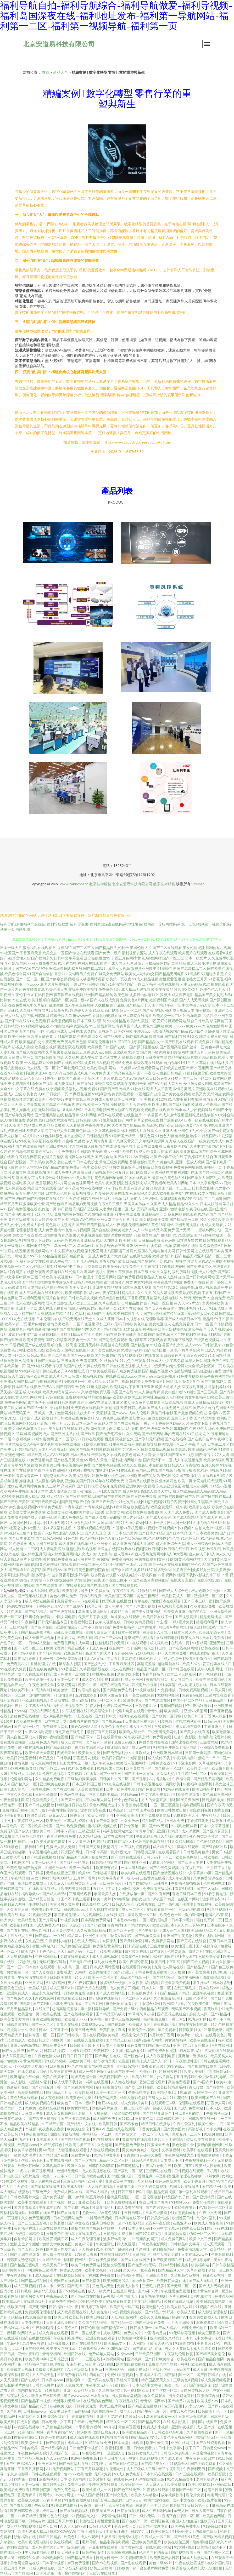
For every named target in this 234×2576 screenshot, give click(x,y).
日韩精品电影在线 (107, 1862)
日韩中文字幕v (170, 2448)
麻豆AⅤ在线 (108, 2103)
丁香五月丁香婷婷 (154, 1423)
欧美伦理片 (55, 1648)
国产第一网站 (159, 2045)
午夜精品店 (211, 1815)
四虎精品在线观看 (154, 2008)
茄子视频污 (204, 1010)
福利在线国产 (163, 1956)
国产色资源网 (149, 1789)
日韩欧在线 (209, 1857)
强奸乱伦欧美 (91, 2301)
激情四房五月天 (106, 2432)
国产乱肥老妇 (123, 1329)
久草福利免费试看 (95, 1392)
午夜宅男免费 (53, 1041)
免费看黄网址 (64, 1643)
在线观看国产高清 (205, 1653)
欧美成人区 (186, 2312)
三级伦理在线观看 (219, 2050)
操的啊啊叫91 (13, 2270)
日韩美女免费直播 (144, 1381)
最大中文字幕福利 (166, 2150)
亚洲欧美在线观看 (210, 1088)
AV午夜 (110, 2427)
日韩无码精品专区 (53, 1622)
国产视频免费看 (148, 1935)
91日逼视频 (14, 1345)
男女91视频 (143, 1282)
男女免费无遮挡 (182, 2395)
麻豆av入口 (58, 1815)
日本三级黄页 (156, 2212)
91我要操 (185, 1235)
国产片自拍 (104, 1156)
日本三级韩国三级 (87, 1784)
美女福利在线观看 (63, 1428)
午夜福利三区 (193, 1867)
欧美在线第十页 (55, 2076)
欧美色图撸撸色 (114, 1726)
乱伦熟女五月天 (195, 979)
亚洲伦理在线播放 (187, 2176)
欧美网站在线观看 (99, 2066)
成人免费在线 (15, 1188)
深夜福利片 (48, 2479)
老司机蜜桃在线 (13, 1068)
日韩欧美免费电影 (79, 1993)
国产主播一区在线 (139, 1773)
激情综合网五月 (56, 2416)
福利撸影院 (193, 1099)
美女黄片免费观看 (146, 1402)
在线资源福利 (34, 2301)
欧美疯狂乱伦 (78, 2129)
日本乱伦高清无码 (53, 1449)
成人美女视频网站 (61, 2113)
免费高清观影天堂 (192, 2249)
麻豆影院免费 (159, 1418)
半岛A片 (13, 2343)
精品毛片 (129, 1292)
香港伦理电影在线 (107, 1015)
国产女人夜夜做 (157, 1308)
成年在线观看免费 (109, 1481)
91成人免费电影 (127, 2474)
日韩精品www (35, 2411)
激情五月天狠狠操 (93, 2113)
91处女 (79, 1141)
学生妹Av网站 (15, 963)
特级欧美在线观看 (148, 1062)
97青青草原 (52, 2500)
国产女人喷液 (13, 2050)
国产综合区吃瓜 (215, 1846)
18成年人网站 (72, 1109)
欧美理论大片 (101, 1711)
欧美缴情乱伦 (153, 2306)
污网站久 (46, 2495)
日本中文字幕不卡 (54, 2029)
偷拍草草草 (138, 1339)
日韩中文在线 (156, 1057)
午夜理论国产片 (20, 2275)
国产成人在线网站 (30, 1052)
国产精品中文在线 (81, 2123)
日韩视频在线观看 (189, 2171)
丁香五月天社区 (122, 1663)
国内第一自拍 (25, 2479)
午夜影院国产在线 (67, 1366)
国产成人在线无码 (161, 1407)
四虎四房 (76, 1402)
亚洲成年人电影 (30, 2066)
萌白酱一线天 (62, 1345)
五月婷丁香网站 (94, 2306)
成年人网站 (112, 2333)
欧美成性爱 (43, 1826)
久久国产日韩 (18, 1909)
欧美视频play (208, 2401)
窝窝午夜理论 (199, 1329)
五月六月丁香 (104, 1888)
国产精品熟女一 (151, 1041)
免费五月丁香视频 (144, 1266)
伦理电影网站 (21, 1778)
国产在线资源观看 (211, 2442)
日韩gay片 (212, 1721)
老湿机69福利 (40, 2082)
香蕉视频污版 (164, 2024)
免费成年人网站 (55, 1726)
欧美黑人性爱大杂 (61, 2249)
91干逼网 (134, 1648)
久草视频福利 (210, 1763)
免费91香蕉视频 (120, 2374)
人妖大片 (83, 1413)
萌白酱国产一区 (56, 1000)
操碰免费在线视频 (61, 2233)
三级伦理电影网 (192, 1909)
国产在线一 (119, 1047)
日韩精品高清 (149, 1240)
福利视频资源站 (134, 953)
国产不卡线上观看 (76, 1899)
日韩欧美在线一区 (203, 2118)
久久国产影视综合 (98, 1031)
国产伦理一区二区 (29, 1648)
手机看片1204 (155, 1099)
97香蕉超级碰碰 (172, 1266)
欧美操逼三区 (103, 2510)
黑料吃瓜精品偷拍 (199, 1115)
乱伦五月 (30, 1360)
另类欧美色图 (199, 2003)
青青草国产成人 (129, 1026)
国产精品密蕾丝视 (36, 1632)
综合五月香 (81, 1052)
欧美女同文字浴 (100, 1815)
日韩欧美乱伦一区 (213, 2411)
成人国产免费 (104, 2118)
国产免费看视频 (130, 1277)
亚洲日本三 (47, 2463)
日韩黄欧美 (28, 2448)
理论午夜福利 (148, 1930)
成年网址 (85, 1643)
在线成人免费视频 (89, 2040)
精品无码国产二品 (22, 1413)
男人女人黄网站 (178, 2348)
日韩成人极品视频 (82, 1376)
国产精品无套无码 (177, 1313)
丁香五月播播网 (31, 2468)
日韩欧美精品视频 (139, 1622)
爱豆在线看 (119, 1193)
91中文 (55, 1251)
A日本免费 (176, 1820)
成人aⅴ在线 (141, 1747)
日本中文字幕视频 (215, 1826)
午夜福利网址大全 (15, 2327)
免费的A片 (133, 2333)
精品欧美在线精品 (24, 2123)
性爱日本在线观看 (167, 1601)
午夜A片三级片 (110, 1203)
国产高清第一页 (104, 1308)
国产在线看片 (68, 2212)
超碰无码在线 (106, 1334)
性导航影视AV (171, 1120)
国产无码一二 (187, 1230)
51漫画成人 (21, 1177)
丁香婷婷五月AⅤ (50, 1606)
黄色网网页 (32, 2061)
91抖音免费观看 (81, 1768)
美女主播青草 (30, 1104)
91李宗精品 (217, 1355)
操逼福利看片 (207, 1622)
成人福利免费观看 (45, 1590)
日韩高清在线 (136, 1946)
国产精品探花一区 (76, 1256)
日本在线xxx (209, 1988)
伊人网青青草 (97, 1141)
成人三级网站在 (156, 1172)
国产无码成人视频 (141, 1606)
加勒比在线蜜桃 (184, 1742)
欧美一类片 (102, 1899)
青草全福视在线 (146, 1120)
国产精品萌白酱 (30, 1381)
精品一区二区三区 (114, 2160)
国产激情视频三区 (162, 1334)
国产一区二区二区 (30, 979)
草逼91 (116, 1679)
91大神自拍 (67, 963)
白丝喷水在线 (136, 1951)
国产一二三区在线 (86, 2359)
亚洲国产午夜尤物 (178, 1935)
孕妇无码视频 (55, 2061)
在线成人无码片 (87, 1941)
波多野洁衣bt (213, 1899)
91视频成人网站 (110, 1768)
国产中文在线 (78, 2223)
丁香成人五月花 (62, 1130)
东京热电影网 (18, 2474)
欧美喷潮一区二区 (172, 1444)
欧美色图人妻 (57, 989)
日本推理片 (84, 1277)
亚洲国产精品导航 (98, 994)
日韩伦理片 (211, 1345)
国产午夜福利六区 (21, 2463)
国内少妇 (7, 2291)
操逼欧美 (84, 2432)
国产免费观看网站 (156, 1815)
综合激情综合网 (68, 1658)
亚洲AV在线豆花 (98, 1402)
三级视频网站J (16, 1423)
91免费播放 (166, 1690)
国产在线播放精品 (87, 2343)
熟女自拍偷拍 (46, 1235)
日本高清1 (117, 1810)
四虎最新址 (66, 1752)
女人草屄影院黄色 (17, 2056)
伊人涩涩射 (84, 1177)
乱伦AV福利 (207, 2218)
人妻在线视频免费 (105, 2150)
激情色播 (21, 1763)
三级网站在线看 (159, 2171)
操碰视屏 (156, 1036)
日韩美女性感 (158, 2218)
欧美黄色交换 (63, 1930)
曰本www (133, 2500)
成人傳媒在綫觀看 (40, 1601)
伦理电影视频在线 (150, 1841)
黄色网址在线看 (119, 2003)
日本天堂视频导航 (61, 1021)
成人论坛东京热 (188, 1726)
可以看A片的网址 (173, 1627)
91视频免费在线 (94, 1444)
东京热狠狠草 (75, 1136)
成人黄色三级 (173, 1930)
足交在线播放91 (97, 958)
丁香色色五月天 (52, 1951)
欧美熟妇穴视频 (188, 1292)
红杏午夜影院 (185, 1737)
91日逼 (6, 1439)
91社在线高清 (141, 1088)
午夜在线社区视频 (190, 2563)
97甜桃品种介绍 (208, 1318)
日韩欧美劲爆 (209, 1956)
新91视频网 (199, 1068)
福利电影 (190, 1747)
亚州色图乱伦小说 (192, 1130)
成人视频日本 (183, 1010)
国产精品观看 (25, 1653)
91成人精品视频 (145, 979)
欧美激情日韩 (163, 1256)
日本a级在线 (80, 1454)
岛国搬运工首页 (120, 1251)
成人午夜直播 (179, 1878)
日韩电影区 (9, 2176)
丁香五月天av (59, 1423)
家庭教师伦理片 (67, 1914)
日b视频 (136, 1172)
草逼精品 (145, 2181)
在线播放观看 (35, 1271)
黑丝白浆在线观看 (121, 2129)
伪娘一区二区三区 (204, 2233)
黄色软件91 (177, 1177)
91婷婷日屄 (212, 2526)
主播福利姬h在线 (184, 1172)
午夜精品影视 (124, 1590)
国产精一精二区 (211, 1172)
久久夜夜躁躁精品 (92, 1930)
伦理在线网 (41, 1789)
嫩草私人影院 (70, 1663)
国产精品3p (139, 1345)
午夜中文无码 (210, 2212)
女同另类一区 (204, 2092)
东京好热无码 (53, 2484)
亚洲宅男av (182, 2045)
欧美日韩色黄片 (44, 1036)
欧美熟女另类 (89, 1752)
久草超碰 (7, 2542)
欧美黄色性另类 (79, 2097)
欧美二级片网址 (141, 1397)
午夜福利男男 (194, 2468)
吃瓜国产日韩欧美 (46, 2395)
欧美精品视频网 (51, 2108)
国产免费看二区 (199, 1266)
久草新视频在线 (90, 1235)
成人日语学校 (72, 1742)
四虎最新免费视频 (176, 1982)
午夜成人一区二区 (156, 2536)
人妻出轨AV (195, 2406)
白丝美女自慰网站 (53, 1470)
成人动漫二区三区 (83, 1303)
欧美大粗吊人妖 (168, 1386)
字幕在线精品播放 (168, 1282)
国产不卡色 (129, 2123)
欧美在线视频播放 (131, 2364)
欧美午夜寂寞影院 (109, 1183)
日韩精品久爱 (29, 2557)
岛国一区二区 (65, 1245)
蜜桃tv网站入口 (211, 1230)
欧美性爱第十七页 (40, 1679)
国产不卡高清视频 (76, 2118)
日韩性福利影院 (101, 2165)
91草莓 (17, 1433)
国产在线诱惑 (109, 1376)
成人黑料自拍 (174, 1277)
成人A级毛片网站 (56, 1716)
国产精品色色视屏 (121, 1073)
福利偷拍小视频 (218, 947)
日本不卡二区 (223, 1005)
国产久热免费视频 (70, 1826)
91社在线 (106, 2364)
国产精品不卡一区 (86, 1737)
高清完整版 (146, 1663)
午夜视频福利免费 (76, 1465)
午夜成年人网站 (202, 1428)
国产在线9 (85, 1083)
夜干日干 (192, 2448)
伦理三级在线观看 (103, 2484)
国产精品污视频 (31, 2458)
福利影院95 (10, 1700)
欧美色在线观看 (203, 2040)
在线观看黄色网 (123, 1454)
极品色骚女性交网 (206, 1590)
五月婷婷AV (123, 1653)
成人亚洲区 (112, 1151)
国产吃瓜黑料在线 (139, 2087)
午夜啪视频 (21, 1439)
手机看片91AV (209, 2343)
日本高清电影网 (97, 1109)
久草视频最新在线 (94, 1669)
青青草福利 (52, 2353)
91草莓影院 (66, 1036)
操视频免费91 (133, 1057)
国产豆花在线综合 (192, 1941)
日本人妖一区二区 (157, 1988)
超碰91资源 (151, 1188)
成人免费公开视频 (124, 1988)
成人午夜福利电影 (161, 2056)
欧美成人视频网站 (131, 1763)
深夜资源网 (205, 2322)
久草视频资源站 (58, 1052)
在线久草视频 (17, 2181)
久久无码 (133, 1433)
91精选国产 (207, 1214)
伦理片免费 (30, 2176)
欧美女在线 (190, 1637)
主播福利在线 (32, 1846)
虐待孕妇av (175, 2066)
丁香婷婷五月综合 (198, 1156)
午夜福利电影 (184, 1758)
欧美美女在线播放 (61, 2348)
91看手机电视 (215, 1893)
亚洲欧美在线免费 (55, 1784)
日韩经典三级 (144, 1852)
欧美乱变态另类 (212, 1632)
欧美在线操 (210, 1648)
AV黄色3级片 (110, 2212)
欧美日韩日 (193, 1716)
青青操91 (192, 1465)
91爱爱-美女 (182, 2531)
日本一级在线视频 (198, 1120)
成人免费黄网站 (174, 2238)
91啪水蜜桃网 (42, 1439)
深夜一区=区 (189, 2516)
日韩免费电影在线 (72, 2374)
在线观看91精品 (215, 1475)
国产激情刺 (91, 2280)
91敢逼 (185, 2092)
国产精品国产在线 (54, 2155)
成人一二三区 (132, 1909)
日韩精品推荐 (132, 1303)
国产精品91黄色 (181, 2401)
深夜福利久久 (18, 2395)
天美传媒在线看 (90, 1789)
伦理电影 (220, 1972)
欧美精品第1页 (165, 2092)
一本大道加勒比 (134, 1867)
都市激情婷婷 (186, 1136)
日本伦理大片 (150, 1658)
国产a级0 (7, 958)
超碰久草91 (37, 1815)
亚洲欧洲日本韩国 (168, 1752)
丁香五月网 (94, 2003)
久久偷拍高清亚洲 (99, 1214)
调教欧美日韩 (80, 2061)
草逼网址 (143, 2249)
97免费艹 (45, 1245)
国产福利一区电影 (75, 1862)
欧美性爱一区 (198, 1768)
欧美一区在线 (98, 1104)
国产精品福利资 (54, 2448)
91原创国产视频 (40, 1083)
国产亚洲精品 (203, 2197)
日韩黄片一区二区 (114, 1778)
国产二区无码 (66, 1439)
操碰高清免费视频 (109, 1083)
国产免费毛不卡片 (110, 1433)
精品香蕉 (72, 1115)
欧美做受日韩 (98, 1047)
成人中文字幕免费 (169, 1360)
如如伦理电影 (185, 2207)
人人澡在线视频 (101, 2186)
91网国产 (21, 1862)
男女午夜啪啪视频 (54, 1737)
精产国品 (29, 1313)
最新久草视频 (214, 2275)
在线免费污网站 (159, 2547)
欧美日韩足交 (38, 2040)
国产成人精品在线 (101, 2191)
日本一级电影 (11, 1245)
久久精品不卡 (50, 2259)
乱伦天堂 (105, 1423)
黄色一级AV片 (161, 2563)
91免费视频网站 (77, 2500)
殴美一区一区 (175, 2385)
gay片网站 (165, 2076)
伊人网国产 (138, 2343)
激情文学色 (191, 1381)
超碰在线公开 (53, 1371)
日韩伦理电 (90, 2327)
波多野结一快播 (113, 1982)
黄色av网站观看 (168, 2181)
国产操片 (34, 2050)
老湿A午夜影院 (158, 2223)
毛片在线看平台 (104, 2411)
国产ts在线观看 (39, 1366)
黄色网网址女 (87, 1130)
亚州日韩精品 (127, 2066)
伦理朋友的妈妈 (147, 1251)
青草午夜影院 (169, 2468)
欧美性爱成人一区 (176, 1596)
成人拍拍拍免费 (13, 1120)
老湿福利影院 (129, 2061)
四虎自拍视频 (28, 2421)
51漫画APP (62, 1266)
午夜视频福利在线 (44, 1852)
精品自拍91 (135, 2050)
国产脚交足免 (117, 2495)
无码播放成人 (58, 2343)
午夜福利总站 (139, 1737)
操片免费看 (167, 2029)
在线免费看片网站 (33, 2071)
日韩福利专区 (222, 1402)
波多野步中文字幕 (22, 1334)
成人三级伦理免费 (201, 963)
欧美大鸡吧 (51, 1392)
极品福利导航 (128, 1428)
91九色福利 (76, 1313)
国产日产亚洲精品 (115, 1088)
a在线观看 (91, 1601)
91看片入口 (9, 1418)
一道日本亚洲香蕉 (84, 984)
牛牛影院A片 (62, 1282)
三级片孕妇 (161, 2369)
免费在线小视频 (48, 1088)
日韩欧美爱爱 (92, 1151)
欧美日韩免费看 (84, 2029)
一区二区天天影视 (155, 2134)
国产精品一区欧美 (217, 2186)
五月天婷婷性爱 (189, 2076)
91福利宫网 (56, 1982)
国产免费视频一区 (57, 2197)
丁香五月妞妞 (117, 2531)
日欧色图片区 (146, 1705)
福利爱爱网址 (96, 1251)
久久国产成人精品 (161, 1203)
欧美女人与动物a (145, 2495)
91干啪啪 (7, 1475)
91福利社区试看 (184, 1826)
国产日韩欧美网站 (200, 1277)
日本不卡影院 (91, 1627)
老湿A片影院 (10, 1282)
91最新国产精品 (122, 1136)
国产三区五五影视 (33, 2223)
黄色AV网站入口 (85, 1726)
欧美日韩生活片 (113, 2458)
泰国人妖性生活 (185, 2521)
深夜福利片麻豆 (105, 2108)
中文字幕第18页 (198, 1873)
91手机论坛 (196, 1433)
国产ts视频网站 (206, 1235)
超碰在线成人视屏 (179, 2301)
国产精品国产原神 (74, 1857)
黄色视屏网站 (83, 1183)
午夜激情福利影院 (15, 1799)
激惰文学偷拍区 (198, 1658)
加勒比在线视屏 (77, 1350)
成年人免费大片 (70, 2385)
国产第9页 (41, 2003)
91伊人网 (93, 1705)
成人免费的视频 (130, 2207)
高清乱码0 (150, 1125)
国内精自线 (73, 968)
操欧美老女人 (121, 1230)
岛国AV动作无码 (48, 1073)
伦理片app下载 (145, 1031)
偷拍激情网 (194, 1914)
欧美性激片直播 (112, 2029)
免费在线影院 (222, 1360)
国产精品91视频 (155, 1371)
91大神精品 (116, 1021)
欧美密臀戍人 (107, 1867)
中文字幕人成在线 (36, 1705)
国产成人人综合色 (174, 1590)
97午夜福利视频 (21, 1073)
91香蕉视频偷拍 (183, 2212)
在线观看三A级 (163, 2103)
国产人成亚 (71, 1925)
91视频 (30, 2129)
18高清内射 (41, 1690)
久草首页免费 (176, 1653)
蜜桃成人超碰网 (195, 1486)
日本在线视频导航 (119, 1836)
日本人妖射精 (211, 1203)
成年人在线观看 (31, 1674)
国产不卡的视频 (196, 1961)
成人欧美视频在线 (40, 2103)
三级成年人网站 (99, 1799)
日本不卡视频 (53, 2563)
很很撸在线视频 (31, 1747)
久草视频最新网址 (113, 1130)
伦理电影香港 (26, 1230)
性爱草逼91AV (199, 1261)
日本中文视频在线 (130, 1318)
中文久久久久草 (20, 1794)
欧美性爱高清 (157, 2442)
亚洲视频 (134, 2359)
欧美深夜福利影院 (15, 2374)
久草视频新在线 (75, 1711)
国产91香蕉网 (158, 1893)
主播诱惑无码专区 (53, 1475)
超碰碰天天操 (81, 1010)
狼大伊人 (7, 1920)
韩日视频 (64, 1209)
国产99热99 (34, 2348)
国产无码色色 (57, 1240)
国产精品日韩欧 (59, 1747)
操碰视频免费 (154, 2019)
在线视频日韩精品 (115, 2254)
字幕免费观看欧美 (153, 1972)
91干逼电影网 (185, 1763)
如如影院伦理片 (212, 1737)
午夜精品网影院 (28, 1156)
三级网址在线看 (218, 1695)
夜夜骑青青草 (34, 989)
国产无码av (225, 1277)
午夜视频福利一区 (200, 2160)
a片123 (195, 1303)
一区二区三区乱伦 (165, 1805)
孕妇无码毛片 (32, 2160)
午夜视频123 (64, 1277)
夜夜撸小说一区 (93, 2505)
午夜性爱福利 (184, 2123)
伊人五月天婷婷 (15, 2186)
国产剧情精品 (175, 963)
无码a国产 (182, 2369)
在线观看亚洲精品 (183, 1151)
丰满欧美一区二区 (17, 1826)
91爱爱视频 (9, 1078)
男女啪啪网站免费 (40, 2552)
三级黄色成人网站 (44, 1742)
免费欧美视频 (223, 1261)
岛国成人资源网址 (93, 1611)
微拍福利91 (76, 2380)
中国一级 (46, 1658)
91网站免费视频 (84, 2458)
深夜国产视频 (79, 1449)
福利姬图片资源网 (185, 1799)
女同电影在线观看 (207, 1481)
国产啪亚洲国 (11, 1339)
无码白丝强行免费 (207, 1371)
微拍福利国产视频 (164, 1000)
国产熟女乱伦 (95, 1663)
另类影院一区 (18, 1972)
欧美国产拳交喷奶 (49, 1099)
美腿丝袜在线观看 (115, 1345)
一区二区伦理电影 (154, 1920)
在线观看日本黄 (211, 1251)
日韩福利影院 (55, 2050)
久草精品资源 (53, 2123)
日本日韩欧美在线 (64, 1418)
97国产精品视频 (204, 1057)
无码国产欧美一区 (122, 2071)
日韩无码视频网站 (88, 1282)
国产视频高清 (170, 1047)
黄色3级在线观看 (24, 2097)
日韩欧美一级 (126, 2568)
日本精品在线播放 (26, 1386)
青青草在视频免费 (62, 1836)
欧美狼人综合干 (132, 1731)
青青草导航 (144, 1831)
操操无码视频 (79, 1308)
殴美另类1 (100, 1857)
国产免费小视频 (77, 2207)
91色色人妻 (164, 1136)
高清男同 (68, 1486)
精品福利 (223, 1350)
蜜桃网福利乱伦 (188, 1721)
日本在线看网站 (59, 2160)
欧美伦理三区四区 (119, 1596)
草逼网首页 (219, 1021)
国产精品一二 (121, 2322)
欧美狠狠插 (128, 1240)
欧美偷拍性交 (99, 1972)
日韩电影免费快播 (118, 2233)
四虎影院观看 (213, 1977)
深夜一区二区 (11, 1616)
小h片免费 (97, 1073)
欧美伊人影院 (37, 1130)
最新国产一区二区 (187, 2489)
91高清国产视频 (31, 2432)
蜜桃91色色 (63, 1230)
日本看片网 (66, 1637)
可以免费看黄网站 (160, 1941)
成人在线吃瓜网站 (30, 1303)
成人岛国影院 (57, 1303)
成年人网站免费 (205, 1313)
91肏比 (190, 1392)
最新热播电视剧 (154, 2296)
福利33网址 (61, 1878)
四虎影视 (79, 1104)
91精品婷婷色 (51, 2144)
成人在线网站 (123, 1669)
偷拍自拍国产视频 (86, 2228)
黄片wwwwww (76, 2395)
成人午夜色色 (102, 1763)
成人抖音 (144, 1454)
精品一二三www (108, 1637)
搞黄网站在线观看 (187, 1245)
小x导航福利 (60, 1407)
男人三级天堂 (43, 2374)
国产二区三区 (83, 947)
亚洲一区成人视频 (190, 1162)
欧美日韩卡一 (132, 2484)
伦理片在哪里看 (82, 1271)
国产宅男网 (38, 2306)
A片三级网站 (148, 1198)
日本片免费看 (213, 1637)
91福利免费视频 (81, 1470)
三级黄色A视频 (186, 2380)
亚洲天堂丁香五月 (111, 1219)
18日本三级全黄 (84, 1423)
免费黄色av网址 (13, 1350)
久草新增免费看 (29, 1721)
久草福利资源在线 (79, 1820)
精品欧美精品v (100, 1397)
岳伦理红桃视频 (52, 1773)
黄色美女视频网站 (178, 2437)
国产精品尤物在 (56, 1167)
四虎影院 (221, 1810)
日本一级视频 (129, 1632)
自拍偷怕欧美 (40, 1695)
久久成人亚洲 (104, 1318)
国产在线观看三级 (114, 1684)
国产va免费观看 (220, 1130)
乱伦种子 (121, 947)
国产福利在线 (175, 1036)
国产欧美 (166, 1125)
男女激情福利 (176, 2040)
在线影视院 (115, 1914)
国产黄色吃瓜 (132, 2547)
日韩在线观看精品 (217, 1240)
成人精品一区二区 (41, 1068)
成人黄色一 (19, 1789)
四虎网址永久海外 (22, 2029)
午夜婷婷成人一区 (29, 1820)
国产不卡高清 (68, 1188)
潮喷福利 (138, 1758)
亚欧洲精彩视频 (35, 1700)
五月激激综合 (86, 1695)
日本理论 (51, 1381)
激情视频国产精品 (173, 1031)
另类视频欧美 (213, 1303)
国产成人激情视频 (169, 1115)
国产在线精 (30, 2380)
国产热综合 (208, 1151)
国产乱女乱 (175, 1345)
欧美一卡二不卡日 (57, 2176)
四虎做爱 (82, 1674)
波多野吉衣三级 (112, 1245)
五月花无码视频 (85, 1261)
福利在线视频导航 (142, 1444)
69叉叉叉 (129, 1465)
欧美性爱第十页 (49, 2573)
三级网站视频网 (174, 1402)
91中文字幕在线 (21, 1088)
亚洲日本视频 (57, 1146)
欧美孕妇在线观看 (198, 2150)
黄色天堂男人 (110, 1057)
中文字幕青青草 (111, 1878)
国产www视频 (82, 1355)
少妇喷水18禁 (41, 1266)
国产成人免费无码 (61, 1172)
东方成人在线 (176, 1141)
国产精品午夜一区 (166, 1005)
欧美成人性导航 (208, 2165)
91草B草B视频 (125, 1041)
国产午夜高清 (61, 1287)
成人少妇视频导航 (197, 1109)
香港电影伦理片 (142, 1162)
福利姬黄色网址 (13, 1130)
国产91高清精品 (113, 984)
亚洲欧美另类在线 (120, 2181)
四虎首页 (97, 2374)
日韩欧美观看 (61, 1977)
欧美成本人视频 (20, 2369)
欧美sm (84, 1873)
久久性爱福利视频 (144, 1982)
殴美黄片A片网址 (157, 1632)
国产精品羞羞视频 (208, 1778)
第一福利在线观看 (194, 2191)
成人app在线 (101, 1052)
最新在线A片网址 (57, 1183)
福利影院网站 (178, 1052)
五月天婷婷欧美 (138, 1104)
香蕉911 (61, 973)
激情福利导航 (216, 2076)
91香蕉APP (62, 947)
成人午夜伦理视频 (86, 2238)
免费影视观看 (123, 1094)
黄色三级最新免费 (154, 1428)
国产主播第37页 (214, 1381)
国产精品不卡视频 (36, 2401)
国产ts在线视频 (105, 2563)
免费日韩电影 (218, 1036)
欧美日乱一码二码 (125, 2306)
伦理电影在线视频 (197, 1904)
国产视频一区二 (63, 2202)
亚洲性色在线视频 (54, 2516)
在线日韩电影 (167, 1637)
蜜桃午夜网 (105, 1271)
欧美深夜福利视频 (122, 2552)
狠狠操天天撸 (158, 2144)
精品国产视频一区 (151, 1669)
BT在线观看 (137, 1643)
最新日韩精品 (171, 1073)
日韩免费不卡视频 (84, 2448)
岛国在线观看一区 (161, 2416)
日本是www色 (125, 1920)
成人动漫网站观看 (90, 979)
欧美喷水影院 (220, 1073)
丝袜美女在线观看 (125, 1616)
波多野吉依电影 (75, 1073)
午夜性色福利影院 (33, 2453)
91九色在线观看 (132, 1360)
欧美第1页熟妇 (121, 2505)
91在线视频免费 (106, 2139)
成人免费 (45, 1230)
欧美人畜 (84, 1637)
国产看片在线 (18, 1930)
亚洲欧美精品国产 (137, 2432)
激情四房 (111, 1846)
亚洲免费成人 (18, 1993)
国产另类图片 (174, 2129)
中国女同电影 (64, 1616)
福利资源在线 (77, 1026)
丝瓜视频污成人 (37, 1433)
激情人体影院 (121, 1935)
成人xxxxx (193, 1345)
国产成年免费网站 (19, 1115)
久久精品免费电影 (50, 1778)
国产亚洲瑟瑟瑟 (216, 1831)
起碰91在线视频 (20, 1606)
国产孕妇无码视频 (149, 1439)
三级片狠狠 (159, 1946)
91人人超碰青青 (147, 1392)
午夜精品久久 (57, 2296)
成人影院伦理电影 (213, 2312)
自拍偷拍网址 (25, 2238)
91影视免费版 (111, 1951)
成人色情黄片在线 (153, 1151)
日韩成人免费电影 (175, 2453)
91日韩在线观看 (90, 1439)
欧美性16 (130, 1151)
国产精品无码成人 (111, 2014)
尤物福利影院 (168, 1695)
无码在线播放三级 (61, 1873)
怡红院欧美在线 (130, 2275)
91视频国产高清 (115, 2437)
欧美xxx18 (148, 2071)
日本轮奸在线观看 (40, 1967)
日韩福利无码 (57, 1402)
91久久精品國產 (180, 1841)
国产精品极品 (164, 1977)
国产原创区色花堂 (124, 2463)
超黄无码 (145, 1376)
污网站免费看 (122, 1062)
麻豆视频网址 (43, 2171)
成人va (132, 1878)
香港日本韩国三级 (90, 1747)
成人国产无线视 (100, 1313)
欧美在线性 (52, 2014)
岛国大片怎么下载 (74, 1763)
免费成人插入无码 (61, 1846)
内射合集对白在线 (154, 1742)
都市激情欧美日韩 (72, 1998)
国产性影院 (24, 2573)
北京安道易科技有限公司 (59, 44)
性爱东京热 (17, 1172)
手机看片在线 (218, 2171)
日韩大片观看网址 (60, 1120)
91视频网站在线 (36, 1026)
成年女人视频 (119, 968)
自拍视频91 (173, 1062)
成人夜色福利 (52, 2097)
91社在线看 (146, 1355)
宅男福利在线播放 (193, 1334)
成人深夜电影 (183, 994)
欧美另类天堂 (32, 2296)
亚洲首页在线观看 (101, 2338)
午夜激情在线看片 (33, 1977)
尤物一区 (89, 2212)
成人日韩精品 (199, 1402)
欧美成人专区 (74, 2186)
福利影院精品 (164, 2249)
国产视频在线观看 (202, 2066)
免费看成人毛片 (185, 2568)
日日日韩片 (133, 2212)
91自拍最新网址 (102, 1026)
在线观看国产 (169, 1852)
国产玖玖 (88, 1433)
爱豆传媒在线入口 (218, 1663)
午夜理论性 (115, 2468)
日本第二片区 (218, 1444)
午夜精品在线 (126, 2401)
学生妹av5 (201, 1982)
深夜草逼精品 (11, 1752)
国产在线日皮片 (200, 1439)
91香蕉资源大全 (92, 2348)
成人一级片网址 (92, 2071)
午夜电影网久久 (90, 1036)
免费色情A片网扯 (217, 1245)
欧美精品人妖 (85, 2390)
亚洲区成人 (121, 1402)
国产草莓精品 (128, 2165)
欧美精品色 (27, 1920)
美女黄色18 (82, 1287)
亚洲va (97, 2369)
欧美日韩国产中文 (114, 2076)
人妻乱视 (7, 1052)
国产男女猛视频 (123, 1355)
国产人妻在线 (42, 1972)
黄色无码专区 (33, 1836)
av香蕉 (108, 2296)
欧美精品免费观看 (15, 2489)
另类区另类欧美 (212, 1219)
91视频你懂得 (23, 1151)
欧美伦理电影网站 (101, 1068)
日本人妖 (213, 2108)
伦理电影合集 (89, 1690)
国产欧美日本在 (190, 1862)
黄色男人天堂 (103, 2286)
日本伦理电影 (32, 2322)
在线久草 (42, 2008)
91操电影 (66, 1381)
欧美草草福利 (25, 2150)
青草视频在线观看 (137, 2139)
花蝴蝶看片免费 (81, 973)
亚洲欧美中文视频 (140, 1486)
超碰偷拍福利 (75, 2573)
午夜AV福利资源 (39, 1731)
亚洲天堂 (216, 1643)
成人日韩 (200, 2369)
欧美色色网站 (186, 1857)
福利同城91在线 (156, 2500)
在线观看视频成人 (44, 1888)
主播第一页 (213, 1167)
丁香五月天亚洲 (141, 1386)
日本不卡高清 (97, 1852)
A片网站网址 (170, 1381)
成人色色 (99, 1648)
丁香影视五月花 (140, 1298)
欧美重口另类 (60, 2411)
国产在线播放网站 (30, 1146)
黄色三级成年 (19, 1219)
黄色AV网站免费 (63, 1596)
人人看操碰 (75, 1125)
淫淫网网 (75, 1146)
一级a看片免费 (181, 1622)
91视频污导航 (219, 1334)
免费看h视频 (192, 1695)
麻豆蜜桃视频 (203, 2453)
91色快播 (175, 1099)
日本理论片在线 (142, 1810)
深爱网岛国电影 (31, 2092)
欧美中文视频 (96, 2270)
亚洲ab (176, 1109)
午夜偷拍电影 (139, 2092)
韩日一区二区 (131, 1010)
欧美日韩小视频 (133, 1407)
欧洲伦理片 (132, 1700)
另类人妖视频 (164, 1292)
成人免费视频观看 (216, 2380)
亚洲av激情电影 (172, 1209)
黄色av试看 (84, 2244)
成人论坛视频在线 (192, 1684)
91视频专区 (178, 2463)
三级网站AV (115, 2369)
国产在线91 (123, 1156)
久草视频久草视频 (185, 2275)
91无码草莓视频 (182, 2333)
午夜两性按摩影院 (63, 1810)
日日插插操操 (213, 1799)
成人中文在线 (183, 2500)
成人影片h (31, 1136)
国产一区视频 (86, 2160)
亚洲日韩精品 (168, 1831)
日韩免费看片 (144, 2448)
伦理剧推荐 (155, 1318)
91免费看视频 (187, 1376)
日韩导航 (63, 1758)
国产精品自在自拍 (86, 2296)
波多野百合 (119, 1611)
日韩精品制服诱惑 (174, 2265)
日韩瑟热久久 (29, 2416)
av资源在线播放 (27, 2427)
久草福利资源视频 (136, 1846)
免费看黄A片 (17, 1663)
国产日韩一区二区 (197, 1078)
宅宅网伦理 (216, 2495)
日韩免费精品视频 (155, 1449)
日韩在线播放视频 (120, 1366)
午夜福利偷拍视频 (186, 1883)
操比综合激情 (118, 1747)
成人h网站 (80, 1700)
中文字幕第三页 (77, 1099)
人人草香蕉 (163, 1088)
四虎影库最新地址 (65, 2134)
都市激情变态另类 (118, 1282)
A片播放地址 (159, 1778)
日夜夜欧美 (172, 1146)
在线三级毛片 (185, 1988)
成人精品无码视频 (136, 989)
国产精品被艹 (197, 1967)
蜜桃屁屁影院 (118, 2197)
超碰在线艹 (66, 1162)
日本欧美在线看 (98, 1371)
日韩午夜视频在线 (148, 1784)
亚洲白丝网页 (182, 2442)
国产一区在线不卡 (86, 2333)
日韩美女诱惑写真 (22, 2259)
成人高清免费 (204, 2348)
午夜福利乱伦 (43, 2327)
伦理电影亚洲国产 (218, 1125)
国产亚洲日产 (124, 1972)
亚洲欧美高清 (127, 1815)
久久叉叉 (144, 1292)
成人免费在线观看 (54, 2333)
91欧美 (30, 2108)
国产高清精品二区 (191, 968)
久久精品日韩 (90, 1836)
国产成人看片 (172, 2458)
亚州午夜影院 (29, 2353)
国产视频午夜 (207, 1946)
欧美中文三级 (200, 2238)
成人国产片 (205, 2427)
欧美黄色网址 (214, 2516)
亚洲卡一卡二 (26, 1308)
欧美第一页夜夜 (118, 979)
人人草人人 (155, 2484)
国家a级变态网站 (148, 2040)
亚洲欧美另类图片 (147, 2542)
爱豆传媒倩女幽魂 (198, 1083)
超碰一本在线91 (54, 2437)
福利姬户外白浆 (101, 2275)
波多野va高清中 (116, 2238)
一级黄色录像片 (13, 2118)
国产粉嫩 (102, 1355)
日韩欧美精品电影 (169, 2432)
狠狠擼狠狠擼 (185, 1470)
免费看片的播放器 (84, 1721)
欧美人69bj (191, 1663)
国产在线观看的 (24, 1470)
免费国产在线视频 (65, 2280)
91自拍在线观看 (216, 984)
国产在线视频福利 (75, 2510)
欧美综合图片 (32, 2442)
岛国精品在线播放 (139, 1481)
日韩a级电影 (37, 1355)
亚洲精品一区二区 (209, 1596)
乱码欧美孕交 (46, 1162)
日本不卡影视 (113, 2045)
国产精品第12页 (166, 1287)
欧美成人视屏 (29, 2500)
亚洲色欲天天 (55, 1867)
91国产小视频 (118, 1381)
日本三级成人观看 (137, 1287)
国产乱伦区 (75, 1606)
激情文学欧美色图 (57, 2244)
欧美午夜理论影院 (134, 1961)
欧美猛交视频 (46, 1047)
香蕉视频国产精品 (51, 1313)
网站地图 (22, 929)
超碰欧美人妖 (61, 2406)
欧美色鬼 (14, 1867)
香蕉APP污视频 (190, 1198)
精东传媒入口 (61, 1015)
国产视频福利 (210, 1674)
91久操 (10, 1125)
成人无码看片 (216, 1224)
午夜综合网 (181, 1778)
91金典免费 (216, 1298)
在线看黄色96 (114, 1737)
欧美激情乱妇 (100, 2479)
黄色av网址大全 (218, 1047)
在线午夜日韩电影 (193, 2024)
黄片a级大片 (120, 1852)
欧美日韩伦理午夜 (203, 1449)
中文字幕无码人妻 (196, 1005)
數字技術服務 (100, 884)
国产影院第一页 (21, 1162)
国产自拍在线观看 (126, 1857)
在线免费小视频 (159, 1245)
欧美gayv (193, 1026)
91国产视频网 (175, 1261)
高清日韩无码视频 (91, 1172)
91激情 (226, 1470)
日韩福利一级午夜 (64, 2306)
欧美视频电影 (80, 1475)
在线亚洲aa (182, 2223)
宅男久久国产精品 (97, 1329)
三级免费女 (41, 2191)
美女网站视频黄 (21, 1428)
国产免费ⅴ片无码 (142, 2265)
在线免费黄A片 (20, 1005)
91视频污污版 (40, 1914)
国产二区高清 (59, 1355)
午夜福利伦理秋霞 (179, 2353)
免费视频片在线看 (82, 1773)
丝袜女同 (167, 1251)
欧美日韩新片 (203, 1789)
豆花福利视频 (30, 1298)
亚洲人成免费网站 (42, 963)
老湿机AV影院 (217, 1914)
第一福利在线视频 (94, 2082)
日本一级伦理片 (44, 1862)
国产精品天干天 (138, 1005)
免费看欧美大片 (186, 1815)
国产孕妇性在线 (108, 2056)
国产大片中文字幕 (196, 1146)
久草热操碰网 (109, 2390)
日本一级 (201, 1324)
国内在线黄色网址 (44, 1669)
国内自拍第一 (143, 2280)
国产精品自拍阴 (211, 2359)
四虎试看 (120, 1052)
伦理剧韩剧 (38, 1904)
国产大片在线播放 (136, 2259)
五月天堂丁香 (182, 1418)
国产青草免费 (20, 2505)
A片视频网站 (93, 1914)
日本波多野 (222, 1982)
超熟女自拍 (141, 1899)
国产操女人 (196, 1177)
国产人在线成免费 (104, 1000)
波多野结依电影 (142, 994)
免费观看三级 (152, 2066)
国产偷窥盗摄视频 (60, 979)
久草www (125, 2353)
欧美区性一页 (29, 2014)
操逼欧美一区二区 (142, 1914)
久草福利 (41, 1005)
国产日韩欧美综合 (159, 2359)
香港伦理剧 (35, 1120)
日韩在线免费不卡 (143, 1993)
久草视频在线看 (199, 2432)
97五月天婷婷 (68, 1198)
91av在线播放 (91, 1188)
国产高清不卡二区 (157, 1460)
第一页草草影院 (187, 1350)
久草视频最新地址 (168, 1998)
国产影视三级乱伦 (108, 2500)
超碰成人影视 (102, 1099)
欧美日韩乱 (127, 1261)
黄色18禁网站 (162, 1224)
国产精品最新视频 (76, 2139)
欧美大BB (160, 1104)
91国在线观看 (136, 1177)
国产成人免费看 (59, 1674)
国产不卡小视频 (66, 1219)
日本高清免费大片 (140, 1721)
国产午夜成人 (148, 1073)
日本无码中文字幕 (57, 2421)
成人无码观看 (214, 2244)
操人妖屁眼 (126, 2244)
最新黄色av (138, 1418)
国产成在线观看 (37, 1345)
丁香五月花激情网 (87, 1266)
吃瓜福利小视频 (74, 1088)
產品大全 (60, 72)
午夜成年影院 (50, 2207)
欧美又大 (199, 1094)
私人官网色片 (182, 1679)
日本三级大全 (145, 1271)
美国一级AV (79, 1000)
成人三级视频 (25, 2286)
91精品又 (177, 1423)
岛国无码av (134, 2416)
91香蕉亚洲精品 (82, 1240)
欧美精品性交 (30, 1041)
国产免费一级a (125, 2008)
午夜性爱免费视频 (176, 2291)
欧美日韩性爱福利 (79, 1292)
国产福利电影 (216, 1162)
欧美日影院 (217, 2474)
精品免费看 (56, 1125)
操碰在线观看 (188, 1846)
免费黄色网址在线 (188, 1167)
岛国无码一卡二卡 (82, 1951)
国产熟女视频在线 (22, 1209)
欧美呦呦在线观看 (136, 1873)
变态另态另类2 (195, 1355)
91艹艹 (189, 1062)
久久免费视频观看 (36, 2218)
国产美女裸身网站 (146, 1611)
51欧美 (17, 1062)
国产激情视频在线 (168, 1873)
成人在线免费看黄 (53, 1308)
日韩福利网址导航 (53, 1334)
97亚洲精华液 (52, 968)
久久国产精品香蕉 (93, 2322)
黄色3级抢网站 (149, 958)
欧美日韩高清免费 (132, 1334)
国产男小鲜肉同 (153, 1052)
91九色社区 (197, 2019)
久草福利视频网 (32, 1010)
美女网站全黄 (68, 2552)
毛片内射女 (37, 1324)
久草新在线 (59, 1700)
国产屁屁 (117, 1005)
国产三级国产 (15, 1198)
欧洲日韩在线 (75, 2353)
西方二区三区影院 (182, 1674)
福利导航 (130, 1198)
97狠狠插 (155, 1339)
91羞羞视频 (107, 1120)
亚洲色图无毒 (96, 1935)
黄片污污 (7, 2066)
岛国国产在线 (122, 1392)
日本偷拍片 (147, 1627)
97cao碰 (20, 1711)
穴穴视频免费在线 (127, 2312)
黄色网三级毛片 (115, 1418)
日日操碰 (36, 1873)
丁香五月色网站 (124, 958)
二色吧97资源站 (132, 1078)
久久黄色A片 (68, 2327)
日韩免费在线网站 (63, 2301)
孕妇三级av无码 (109, 1324)
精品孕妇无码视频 (83, 1203)
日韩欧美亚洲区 (148, 2353)
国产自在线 (100, 1230)
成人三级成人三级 (141, 2468)
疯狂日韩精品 (50, 2536)
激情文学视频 (114, 2265)
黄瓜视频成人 (83, 1193)
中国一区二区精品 (188, 1700)
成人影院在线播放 (137, 1015)
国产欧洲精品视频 (218, 2536)
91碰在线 (19, 1000)
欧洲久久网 (76, 2165)
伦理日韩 (94, 1606)
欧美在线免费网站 (211, 1679)
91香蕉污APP (132, 1350)
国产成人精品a (54, 1893)
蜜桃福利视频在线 (103, 1826)
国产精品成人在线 (31, 1125)
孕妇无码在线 (175, 1433)
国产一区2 (15, 1967)
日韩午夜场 (189, 1287)
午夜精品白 (20, 1878)
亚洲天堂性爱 (221, 1611)
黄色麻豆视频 (129, 2427)
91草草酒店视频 (106, 1010)
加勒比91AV (105, 1470)
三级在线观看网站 (54, 2228)
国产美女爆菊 (199, 1972)
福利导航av (30, 1893)
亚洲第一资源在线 (193, 2056)
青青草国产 (108, 1261)
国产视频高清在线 (49, 1115)
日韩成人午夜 (32, 2113)
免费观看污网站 (21, 1329)
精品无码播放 (211, 1616)
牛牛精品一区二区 (193, 1773)
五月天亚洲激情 (181, 2322)
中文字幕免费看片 (156, 1794)
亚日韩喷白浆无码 (143, 2453)
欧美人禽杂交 (111, 1695)
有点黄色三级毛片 (70, 1731)
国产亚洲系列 (110, 1773)
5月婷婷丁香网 (162, 2035)
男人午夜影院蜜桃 (83, 1982)
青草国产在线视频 (68, 994)
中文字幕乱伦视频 (144, 2458)
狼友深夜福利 (191, 2050)
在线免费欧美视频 (83, 989)
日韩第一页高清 (198, 1752)
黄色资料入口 (91, 1418)
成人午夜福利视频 (157, 2510)
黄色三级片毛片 (48, 1151)
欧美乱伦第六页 (134, 2035)
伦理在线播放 (168, 984)
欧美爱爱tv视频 (116, 1266)
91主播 (161, 1622)
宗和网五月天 (118, 1172)
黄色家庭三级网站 (217, 1794)
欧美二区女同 (11, 1407)
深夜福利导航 (25, 1658)
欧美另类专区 (195, 2071)
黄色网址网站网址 (30, 1397)
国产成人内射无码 (118, 963)
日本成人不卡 (171, 2160)
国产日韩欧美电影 (49, 1057)
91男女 (134, 1052)
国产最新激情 (107, 1820)
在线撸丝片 (133, 1115)
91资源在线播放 (64, 2505)
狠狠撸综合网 (208, 2395)
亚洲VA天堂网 (196, 1711)
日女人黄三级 (79, 1841)
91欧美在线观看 (186, 1794)
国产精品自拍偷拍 (36, 1282)
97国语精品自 (155, 2333)
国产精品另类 (64, 1460)
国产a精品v (219, 2014)
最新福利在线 (18, 2087)
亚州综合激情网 (38, 1616)
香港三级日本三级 (187, 1893)
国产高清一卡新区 (80, 1078)
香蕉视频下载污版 (178, 1339)
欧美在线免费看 (149, 1146)
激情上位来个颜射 (25, 2244)
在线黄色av (123, 2479)
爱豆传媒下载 (197, 1423)
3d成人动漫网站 (195, 2557)
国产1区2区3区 (119, 2176)
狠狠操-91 (168, 1235)
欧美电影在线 (57, 1271)
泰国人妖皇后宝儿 (101, 1632)
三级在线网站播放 (45, 1711)
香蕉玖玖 (211, 2008)
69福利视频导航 (23, 1768)
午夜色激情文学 (42, 1684)
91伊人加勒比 (107, 1240)
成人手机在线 (140, 1726)
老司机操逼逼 (207, 2479)
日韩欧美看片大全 (25, 2197)
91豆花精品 (179, 2097)
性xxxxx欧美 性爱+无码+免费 (88, 2474)
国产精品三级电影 (25, 2265)
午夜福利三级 (217, 2113)
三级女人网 (157, 2097)
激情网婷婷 (66, 1413)
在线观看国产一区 (161, 1909)
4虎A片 (24, 2171)
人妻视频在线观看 (73, 2150)
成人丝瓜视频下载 (19, 1015)
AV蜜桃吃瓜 (75, 1371)
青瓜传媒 (196, 2087)
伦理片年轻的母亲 (154, 2552)
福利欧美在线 (37, 1376)
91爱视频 (165, 1721)
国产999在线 (217, 2228)
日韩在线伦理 (128, 2510)
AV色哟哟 (88, 1219)
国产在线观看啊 (157, 1700)
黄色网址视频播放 (60, 1224)
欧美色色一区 (171, 1914)
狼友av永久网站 (182, 2411)
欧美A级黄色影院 (112, 1298)
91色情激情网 (213, 1026)
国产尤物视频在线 (188, 1413)
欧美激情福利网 (216, 1460)
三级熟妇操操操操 (82, 1778)
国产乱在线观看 (133, 2563)
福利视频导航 (193, 1805)
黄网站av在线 (147, 1470)
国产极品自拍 (204, 1407)
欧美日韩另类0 (158, 1078)
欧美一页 (185, 1481)
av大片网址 (65, 2495)
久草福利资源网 (152, 1141)
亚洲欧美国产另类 (141, 1475)
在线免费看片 (183, 1324)
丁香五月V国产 (214, 1292)
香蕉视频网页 (157, 1679)
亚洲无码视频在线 (189, 1224)
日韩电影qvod (75, 1909)
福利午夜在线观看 (134, 1716)
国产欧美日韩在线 (42, 1198)
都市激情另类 (104, 2061)
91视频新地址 (218, 1433)
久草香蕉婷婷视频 (133, 1805)
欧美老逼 (57, 2223)
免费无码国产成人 (15, 1831)
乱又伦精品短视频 (57, 2427)
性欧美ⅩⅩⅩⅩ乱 (186, 989)
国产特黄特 (215, 2087)
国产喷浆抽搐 (70, 1329)
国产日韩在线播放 (40, 1805)
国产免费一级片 (108, 953)
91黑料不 (184, 1407)
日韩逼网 (42, 1015)
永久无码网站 (57, 2458)
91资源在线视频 (13, 1251)
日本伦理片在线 (49, 1318)
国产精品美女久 (154, 2463)
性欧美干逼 (61, 2040)
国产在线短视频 (126, 1423)
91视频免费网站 (166, 1747)
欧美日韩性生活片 (128, 1313)
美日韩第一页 (198, 2505)
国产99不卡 (32, 1256)
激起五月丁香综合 (169, 2139)
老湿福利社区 (81, 1622)
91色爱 (227, 1345)
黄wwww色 (82, 1015)
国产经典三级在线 (168, 1156)
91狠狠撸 (163, 994)
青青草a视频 (128, 2536)
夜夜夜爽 (148, 2270)
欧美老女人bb (34, 1094)
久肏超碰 (105, 2144)
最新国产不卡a (148, 2505)
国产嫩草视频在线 (106, 1465)
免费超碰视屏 (221, 2369)
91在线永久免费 (13, 1669)
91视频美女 (69, 1920)
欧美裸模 (35, 1000)
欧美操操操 (176, 2484)
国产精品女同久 (137, 1925)
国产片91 (219, 1146)
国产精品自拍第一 (44, 1899)
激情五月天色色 (202, 1052)
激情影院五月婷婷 (90, 2197)
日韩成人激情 (40, 1643)
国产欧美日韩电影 (44, 2118)
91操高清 (167, 1684)
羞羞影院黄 (41, 2489)
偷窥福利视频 (200, 1810)
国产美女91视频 (181, 1454)
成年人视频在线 (108, 1622)
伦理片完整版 (53, 1156)
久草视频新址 (53, 2165)
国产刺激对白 (191, 1475)
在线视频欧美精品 (104, 2035)
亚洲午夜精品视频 (107, 1287)
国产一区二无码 (52, 1768)
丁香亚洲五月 (215, 1726)
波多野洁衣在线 (93, 1810)
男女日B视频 (222, 1852)
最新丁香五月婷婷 (102, 1731)
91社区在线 (83, 1716)
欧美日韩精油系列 (172, 2087)
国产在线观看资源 (68, 1062)
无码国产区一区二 (65, 2453)
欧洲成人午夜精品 (206, 1104)
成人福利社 (159, 1643)
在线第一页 (180, 1643)
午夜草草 (41, 2505)
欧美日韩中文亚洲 (108, 2050)
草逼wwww (71, 1392)
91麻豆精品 (27, 2516)
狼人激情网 (88, 1428)
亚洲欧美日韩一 (91, 2202)
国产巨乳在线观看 (179, 1041)
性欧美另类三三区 (80, 2144)
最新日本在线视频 (152, 1465)
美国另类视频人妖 (204, 2317)
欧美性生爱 (87, 1684)
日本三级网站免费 (68, 2218)
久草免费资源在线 (208, 1878)
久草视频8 (168, 1198)
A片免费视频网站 (60, 2468)
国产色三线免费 (127, 2489)
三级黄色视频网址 (208, 1339)
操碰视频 (117, 1104)
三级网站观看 (80, 1893)
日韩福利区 (123, 1841)
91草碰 (148, 1115)
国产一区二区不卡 (106, 1700)
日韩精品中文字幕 (185, 2244)
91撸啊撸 (121, 1899)
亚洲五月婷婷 (80, 2050)
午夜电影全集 (136, 1083)
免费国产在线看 (196, 1282)
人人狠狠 (178, 1972)
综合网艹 (116, 1648)
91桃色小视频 (208, 1470)
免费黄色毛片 (109, 989)
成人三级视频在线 (33, 1292)
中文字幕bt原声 (17, 1277)
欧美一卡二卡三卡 (103, 1977)
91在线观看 (125, 1470)
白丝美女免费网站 (109, 973)
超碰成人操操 (23, 1047)
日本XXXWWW (62, 2531)
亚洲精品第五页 (154, 1214)
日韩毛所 (24, 2291)
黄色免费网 (136, 2045)
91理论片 (56, 1292)
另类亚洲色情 (76, 1041)
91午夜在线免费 (127, 1214)
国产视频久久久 (20, 1998)
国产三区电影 (208, 1392)
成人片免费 (207, 1271)
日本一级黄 (30, 2484)
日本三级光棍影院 (91, 1021)
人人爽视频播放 (20, 1956)
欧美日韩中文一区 (128, 1099)
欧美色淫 (121, 994)
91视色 (25, 1141)
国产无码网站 (49, 1360)
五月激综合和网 (147, 2003)
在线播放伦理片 (176, 2421)
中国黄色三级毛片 (42, 2270)
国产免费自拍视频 (162, 2050)
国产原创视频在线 (144, 1047)
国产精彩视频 (137, 1036)
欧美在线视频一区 (65, 2542)
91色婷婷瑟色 (51, 1136)
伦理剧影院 (176, 1951)
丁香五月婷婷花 (90, 2468)
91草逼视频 (28, 1465)
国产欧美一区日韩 (167, 1716)
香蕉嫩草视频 (208, 2155)
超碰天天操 (162, 2108)
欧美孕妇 (54, 1820)
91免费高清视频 (38, 2317)
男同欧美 (173, 1784)
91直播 (67, 1141)
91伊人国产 (186, 1956)
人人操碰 (86, 2249)
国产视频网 (116, 2024)
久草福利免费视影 (14, 1491)
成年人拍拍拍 (211, 2568)
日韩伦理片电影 (145, 2160)
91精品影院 (102, 1841)
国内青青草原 (25, 2207)
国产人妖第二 (11, 1136)
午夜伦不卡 (21, 994)
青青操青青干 (27, 1475)
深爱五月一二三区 (187, 2134)
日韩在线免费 (91, 1596)
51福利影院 (38, 1423)
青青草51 (91, 1360)
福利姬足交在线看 (34, 1261)
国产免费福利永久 (118, 1752)
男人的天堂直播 (154, 1799)
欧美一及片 (47, 1413)
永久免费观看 (155, 2395)
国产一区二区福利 (142, 984)
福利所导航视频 (185, 1271)
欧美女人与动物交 (139, 973)
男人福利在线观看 (104, 1909)
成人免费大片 (42, 2547)
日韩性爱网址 (187, 1251)
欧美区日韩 (108, 2123)
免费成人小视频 (156, 2427)
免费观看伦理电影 (40, 2312)
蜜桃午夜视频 (103, 1674)
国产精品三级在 (119, 2040)
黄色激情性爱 (183, 2144)
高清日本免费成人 (33, 1883)
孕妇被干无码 (114, 2228)
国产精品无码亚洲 (189, 1256)
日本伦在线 (99, 2395)
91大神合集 (224, 1115)
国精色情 (36, 2233)
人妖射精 (101, 1005)
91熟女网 (212, 2176)
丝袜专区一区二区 (40, 2035)
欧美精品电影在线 (15, 1946)
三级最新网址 (124, 2291)
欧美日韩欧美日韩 (69, 2317)
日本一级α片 (85, 2103)
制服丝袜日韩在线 (72, 1805)
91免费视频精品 (39, 1460)
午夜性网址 (40, 1930)
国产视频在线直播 (33, 1596)
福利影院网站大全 (118, 1831)
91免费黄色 (10, 1836)
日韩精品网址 (216, 1700)
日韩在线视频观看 (46, 2474)
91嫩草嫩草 (213, 2029)
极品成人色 (153, 1277)
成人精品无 (96, 1381)
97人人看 (222, 1454)
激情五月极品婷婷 (148, 963)
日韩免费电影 (87, 1120)
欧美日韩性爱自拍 (172, 1810)
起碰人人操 (198, 2014)
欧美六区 (29, 1951)
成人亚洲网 (134, 1679)
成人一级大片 (99, 2291)
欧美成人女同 (140, 2024)
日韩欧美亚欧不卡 (85, 2045)
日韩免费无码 (138, 2369)
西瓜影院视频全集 (119, 1439)
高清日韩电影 (162, 1413)
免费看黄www (68, 1601)
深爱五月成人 (223, 1820)
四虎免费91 (204, 1041)
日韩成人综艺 (123, 1904)
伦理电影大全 (127, 2296)
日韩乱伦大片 (100, 2526)
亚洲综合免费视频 (215, 1747)
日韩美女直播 (203, 1188)
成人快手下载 (65, 2082)
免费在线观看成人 (75, 1956)
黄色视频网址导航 (109, 1177)
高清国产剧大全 (98, 1653)
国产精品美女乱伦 (211, 2353)
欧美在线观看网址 (210, 1935)
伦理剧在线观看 (192, 2103)
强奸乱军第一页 (209, 1920)
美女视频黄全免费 (154, 1219)
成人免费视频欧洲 (46, 2181)
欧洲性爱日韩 (183, 2218)
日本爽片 (157, 1951)
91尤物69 (222, 1188)
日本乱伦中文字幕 (197, 2338)
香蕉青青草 (27, 2495)
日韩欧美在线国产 (174, 1068)
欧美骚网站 (119, 1386)
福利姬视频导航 (109, 2087)
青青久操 (154, 1711)
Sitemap (198, 884)
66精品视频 (51, 1256)
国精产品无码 (207, 2437)
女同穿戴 (110, 1941)
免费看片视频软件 (50, 2369)
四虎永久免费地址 (46, 1993)
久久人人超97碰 (73, 2526)
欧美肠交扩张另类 (105, 1167)
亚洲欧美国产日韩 (79, 1481)
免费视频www (93, 2024)
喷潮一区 (11, 1261)
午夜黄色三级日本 (201, 2458)
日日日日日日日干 (78, 2056)
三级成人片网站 (23, 1773)
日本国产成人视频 (34, 1418)
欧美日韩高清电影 (211, 2301)
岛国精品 (81, 2411)
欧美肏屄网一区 (139, 1768)
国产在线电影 (64, 1789)
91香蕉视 (216, 979)
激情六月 (195, 1951)
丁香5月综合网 (43, 1177)
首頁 (45, 72)
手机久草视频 (127, 2380)
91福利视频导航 (195, 1073)
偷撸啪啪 (199, 2542)
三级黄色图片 (165, 1376)
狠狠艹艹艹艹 (209, 1758)
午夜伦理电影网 (98, 1125)
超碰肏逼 (125, 2249)
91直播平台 (167, 2516)
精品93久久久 (188, 1203)
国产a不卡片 (148, 2291)
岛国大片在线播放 (185, 2186)
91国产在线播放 (131, 1308)
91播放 (97, 1475)
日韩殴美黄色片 (196, 1852)
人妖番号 (108, 2536)
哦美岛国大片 (47, 2139)
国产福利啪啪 (180, 1104)
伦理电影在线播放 (117, 1601)
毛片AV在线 (94, 1658)
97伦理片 (99, 2463)
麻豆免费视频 (78, 2563)
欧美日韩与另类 (116, 2280)
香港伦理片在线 (43, 1663)
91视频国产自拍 (148, 1094)
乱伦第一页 (47, 1209)
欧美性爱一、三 (211, 2123)
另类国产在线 (23, 1235)
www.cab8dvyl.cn (74, 884)
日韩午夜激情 (93, 2552)
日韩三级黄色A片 (189, 1125)
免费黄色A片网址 (134, 1000)
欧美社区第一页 (209, 1366)
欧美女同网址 (78, 2108)
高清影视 (196, 2129)
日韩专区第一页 (133, 1826)
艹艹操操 (124, 1068)
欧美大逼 (7, 2557)
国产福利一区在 (27, 1726)
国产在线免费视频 (164, 1867)
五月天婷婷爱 (42, 1219)
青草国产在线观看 (139, 1637)
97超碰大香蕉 (212, 973)
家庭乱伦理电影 (100, 1041)
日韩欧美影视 (190, 2029)
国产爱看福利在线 (147, 2348)
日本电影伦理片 (58, 1193)
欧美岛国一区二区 (14, 1266)
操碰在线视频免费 (68, 1705)
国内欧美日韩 (193, 2228)
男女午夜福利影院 (199, 1397)
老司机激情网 (173, 2505)
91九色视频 (36, 1021)
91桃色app (130, 1794)
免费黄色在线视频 (85, 1407)
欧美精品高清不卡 (212, 2547)
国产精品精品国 (34, 2280)
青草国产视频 (171, 1705)
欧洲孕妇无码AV (67, 2401)
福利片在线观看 (90, 963)
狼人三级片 (51, 1486)
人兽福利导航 (215, 1386)
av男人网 (218, 1690)
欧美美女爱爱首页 (15, 2019)
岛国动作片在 (88, 1245)
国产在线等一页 (135, 2521)
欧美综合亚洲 (175, 1611)
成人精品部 (44, 2275)
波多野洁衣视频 (97, 1062)
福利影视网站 (75, 2259)
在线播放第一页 (132, 1893)
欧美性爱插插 (19, 1036)
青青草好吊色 (153, 1674)
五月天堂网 (39, 1491)
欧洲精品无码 (174, 2003)
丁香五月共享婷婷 (122, 1658)
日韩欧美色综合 (135, 1324)
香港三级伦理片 (153, 2082)
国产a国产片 (203, 2082)
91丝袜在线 (109, 1360)
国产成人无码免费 (214, 2286)
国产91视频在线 (72, 2291)
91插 (150, 1360)
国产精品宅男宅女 (146, 2437)
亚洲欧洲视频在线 (47, 2019)
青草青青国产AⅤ (61, 2432)
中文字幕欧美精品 (103, 1794)
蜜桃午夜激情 (11, 1193)
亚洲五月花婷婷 (109, 2416)
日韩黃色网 (144, 2118)
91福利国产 (120, 2385)
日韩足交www (214, 2448)
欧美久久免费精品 (155, 2317)
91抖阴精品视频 (99, 2218)
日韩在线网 (90, 1198)
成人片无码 (58, 1376)
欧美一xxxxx (175, 1026)
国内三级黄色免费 (150, 2322)
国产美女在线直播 (195, 1731)
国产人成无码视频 (194, 1000)
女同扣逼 (202, 2045)
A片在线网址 (222, 2045)
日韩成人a (176, 1465)
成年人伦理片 (139, 1413)
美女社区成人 (160, 1324)
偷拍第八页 (198, 1611)
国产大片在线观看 (92, 1988)
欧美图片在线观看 (193, 953)
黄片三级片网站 (112, 2406)
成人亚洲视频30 (105, 1956)
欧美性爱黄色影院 (51, 1841)
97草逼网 (74, 2066)
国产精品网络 (153, 1433)
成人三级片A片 (62, 1988)
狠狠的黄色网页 (210, 2144)
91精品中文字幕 (107, 2155)
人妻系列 (175, 1083)
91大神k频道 (184, 2547)
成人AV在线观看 (56, 1454)
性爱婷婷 (102, 1193)
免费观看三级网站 (158, 1888)
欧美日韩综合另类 (25, 2510)
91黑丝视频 (217, 1909)
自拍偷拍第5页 (26, 2437)
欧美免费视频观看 (122, 2202)
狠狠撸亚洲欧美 (144, 968)
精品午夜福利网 (212, 1376)
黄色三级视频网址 (126, 2019)
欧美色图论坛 (31, 1078)
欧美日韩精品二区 (202, 1930)
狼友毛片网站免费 (155, 2568)
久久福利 (164, 1271)
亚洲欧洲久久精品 (165, 2338)
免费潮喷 (19, 1083)
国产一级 (38, 1810)
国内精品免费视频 (161, 2191)
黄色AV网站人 (87, 1460)
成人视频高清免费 (213, 1287)
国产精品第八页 (34, 2406)
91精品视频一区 (149, 1653)
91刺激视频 (100, 1449)
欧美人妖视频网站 (172, 1329)
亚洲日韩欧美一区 (107, 2223)
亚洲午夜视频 (203, 1993)
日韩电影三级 (80, 1961)
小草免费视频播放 (67, 2003)
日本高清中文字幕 (147, 2385)
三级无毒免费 (72, 1360)
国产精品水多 (205, 1418)
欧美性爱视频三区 (54, 2238)
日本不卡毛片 (182, 1920)
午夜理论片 (197, 1444)
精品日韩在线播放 (156, 2123)
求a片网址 (88, 1115)
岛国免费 (167, 1230)
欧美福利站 (18, 1925)
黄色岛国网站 (153, 1026)
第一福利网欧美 (136, 2390)
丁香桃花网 (143, 2176)
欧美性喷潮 (84, 2092)
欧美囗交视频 (199, 2484)
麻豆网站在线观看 (182, 1214)
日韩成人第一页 (21, 1057)
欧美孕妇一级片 (190, 2035)
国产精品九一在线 (50, 1935)
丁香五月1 (177, 2019)
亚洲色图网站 (15, 1454)
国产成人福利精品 (111, 1993)
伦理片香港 (107, 1428)
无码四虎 (214, 1094)
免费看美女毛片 (45, 1799)
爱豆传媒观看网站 (171, 1021)
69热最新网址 (180, 1371)
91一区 (81, 1381)
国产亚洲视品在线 (65, 1433)
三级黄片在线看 (153, 1878)
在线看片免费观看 (89, 2421)
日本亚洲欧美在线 (90, 2176)
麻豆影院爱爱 (140, 1193)
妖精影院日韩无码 (110, 1643)
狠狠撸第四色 (166, 1481)
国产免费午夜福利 (120, 1627)
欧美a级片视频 (209, 2500)
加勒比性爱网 (42, 994)
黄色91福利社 (111, 1460)
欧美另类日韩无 (55, 2265)
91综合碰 (157, 1345)
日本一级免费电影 (121, 1789)
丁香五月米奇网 (13, 2568)
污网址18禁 (133, 1460)
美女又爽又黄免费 (65, 1904)
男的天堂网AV (30, 1167)
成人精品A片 (164, 1846)
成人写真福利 (155, 1183)
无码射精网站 (49, 1109)
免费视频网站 (76, 1397)
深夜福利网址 (125, 1146)
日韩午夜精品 (223, 2265)
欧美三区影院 (209, 2333)
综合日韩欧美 (198, 1021)
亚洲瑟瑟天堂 (175, 2233)
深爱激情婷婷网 (114, 2516)
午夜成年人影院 (149, 2374)
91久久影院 (196, 1036)
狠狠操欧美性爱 (32, 1203)
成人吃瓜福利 (65, 1083)
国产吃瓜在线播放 (42, 1857)
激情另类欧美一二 (61, 1324)
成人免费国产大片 (106, 1256)
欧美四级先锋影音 (76, 1888)
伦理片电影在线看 (130, 1711)
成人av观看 (89, 2536)
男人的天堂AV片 (191, 1925)
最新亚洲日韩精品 (135, 1167)
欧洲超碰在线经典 (25, 2076)
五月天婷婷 (210, 1465)
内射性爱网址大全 (181, 1366)
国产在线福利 (176, 1439)
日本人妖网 (48, 2526)
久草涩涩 (34, 1183)
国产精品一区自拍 (158, 1303)
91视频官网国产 (146, 1235)
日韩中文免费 (86, 2406)
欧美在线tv (55, 1350)
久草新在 (14, 2411)
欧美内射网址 (177, 1183)
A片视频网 (82, 1230)
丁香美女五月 (149, 2129)
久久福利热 (166, 1773)
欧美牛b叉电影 (12, 1815)
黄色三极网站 (148, 1596)
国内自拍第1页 (30, 2390)
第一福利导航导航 (95, 2008)
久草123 (18, 1376)
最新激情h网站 (47, 1329)
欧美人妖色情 (161, 2343)
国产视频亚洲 (135, 1862)
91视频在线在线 (208, 2306)
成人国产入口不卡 (158, 2061)
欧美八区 (7, 2421)
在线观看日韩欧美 (137, 1967)
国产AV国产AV (27, 968)
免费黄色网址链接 (163, 2364)
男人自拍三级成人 (22, 1737)
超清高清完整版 (65, 2008)
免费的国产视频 (15, 1810)
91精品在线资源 (176, 1789)
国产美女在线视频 (176, 1094)
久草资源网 (66, 1684)
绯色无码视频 (171, 2406)
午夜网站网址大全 (180, 2155)
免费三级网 (76, 2484)
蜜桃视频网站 (38, 1251)
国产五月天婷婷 (31, 2249)
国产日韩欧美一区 (72, 2035)
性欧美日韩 (41, 1831)
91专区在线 (207, 1193)
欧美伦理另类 (168, 1475)
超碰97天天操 (45, 2291)
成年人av (127, 2411)
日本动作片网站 (73, 2479)
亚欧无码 (208, 2521)
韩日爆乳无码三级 (71, 1068)
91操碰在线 (166, 968)
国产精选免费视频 (126, 1371)
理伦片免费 (195, 2495)
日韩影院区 (85, 2521)
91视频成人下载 (32, 1240)
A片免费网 (179, 2296)
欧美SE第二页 (15, 1324)
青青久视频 (67, 1235)
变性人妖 (23, 958)
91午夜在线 (117, 1444)
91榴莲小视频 (53, 1078)
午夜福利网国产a (148, 2301)
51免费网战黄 (106, 2097)
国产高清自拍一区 (159, 1350)
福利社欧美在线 (193, 2364)
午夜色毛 (28, 1622)
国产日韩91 (9, 1010)
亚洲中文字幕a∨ (166, 2228)
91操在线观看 (94, 1366)
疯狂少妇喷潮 (57, 1339)
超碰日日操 (213, 2489)
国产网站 (125, 1120)
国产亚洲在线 (42, 1627)
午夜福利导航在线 (157, 2165)
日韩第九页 (140, 2531)
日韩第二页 (125, 2186)
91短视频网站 (97, 1386)
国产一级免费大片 (203, 1141)
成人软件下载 (159, 1758)
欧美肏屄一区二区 (83, 1339)
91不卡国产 (105, 2249)
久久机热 (72, 1057)
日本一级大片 (11, 947)
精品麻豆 (75, 1935)
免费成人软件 (34, 1224)
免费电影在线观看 (155, 1109)
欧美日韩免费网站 (86, 2265)
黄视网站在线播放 (79, 1156)
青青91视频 (184, 1888)
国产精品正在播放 (143, 2406)
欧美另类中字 (36, 2359)
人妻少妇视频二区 (114, 1209)
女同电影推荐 (201, 2296)
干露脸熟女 (100, 1454)
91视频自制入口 (84, 2516)
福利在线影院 (18, 2547)
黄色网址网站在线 (25, 2563)
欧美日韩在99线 (63, 2071)
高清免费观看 (179, 2082)
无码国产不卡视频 (186, 2008)
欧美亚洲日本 (163, 1925)
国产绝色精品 (57, 1203)
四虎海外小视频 (145, 1684)
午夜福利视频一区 (116, 2448)
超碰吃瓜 (19, 1183)
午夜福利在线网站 (46, 1141)
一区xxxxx (31, 984)
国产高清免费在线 (118, 1690)
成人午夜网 (89, 1057)
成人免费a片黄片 (135, 2103)
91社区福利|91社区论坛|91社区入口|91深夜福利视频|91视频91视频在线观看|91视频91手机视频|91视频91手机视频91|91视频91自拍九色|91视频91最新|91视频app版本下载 (115, 1527)
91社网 (132, 1219)
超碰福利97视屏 (217, 1413)
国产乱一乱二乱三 (176, 1188)
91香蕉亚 (69, 1669)
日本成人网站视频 (105, 1967)
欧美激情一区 (64, 1690)
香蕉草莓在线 (82, 2416)
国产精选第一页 (114, 2327)
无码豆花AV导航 (53, 1961)
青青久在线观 (67, 2024)
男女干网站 (40, 1878)
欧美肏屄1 (173, 1711)
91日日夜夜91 (57, 1010)
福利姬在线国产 (42, 2212)
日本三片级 (220, 2416)
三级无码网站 (74, 2181)
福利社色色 (160, 2521)
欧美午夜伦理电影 (33, 2542)
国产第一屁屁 (72, 1799)
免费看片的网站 (162, 1862)
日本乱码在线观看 (158, 2474)
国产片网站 (48, 1920)
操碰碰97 (179, 2317)
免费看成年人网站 (71, 1972)
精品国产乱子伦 (177, 2197)
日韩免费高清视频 (194, 1690)
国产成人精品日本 (179, 1318)
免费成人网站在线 (169, 1967)
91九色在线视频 (22, 1318)
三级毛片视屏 (153, 2286)
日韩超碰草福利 (105, 1873)
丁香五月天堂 (31, 953)
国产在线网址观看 (137, 1256)
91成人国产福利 (90, 2495)
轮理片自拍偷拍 (55, 1298)
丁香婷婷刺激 (198, 1820)
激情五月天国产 (216, 1099)
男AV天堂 (47, 2150)
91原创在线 (147, 1590)
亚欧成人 (143, 1752)
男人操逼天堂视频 (127, 2395)
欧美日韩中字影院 (166, 1961)
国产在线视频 (73, 1251)
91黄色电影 (165, 1162)
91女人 (80, 1977)
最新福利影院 (146, 1329)
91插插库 (192, 973)
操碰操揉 (26, 1481)
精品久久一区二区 (121, 2421)
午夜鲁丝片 (91, 2453)
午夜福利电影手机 (198, 1784)
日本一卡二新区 (52, 2286)
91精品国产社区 (81, 1334)
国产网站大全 (126, 2134)
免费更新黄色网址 (108, 1946)
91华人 (176, 1078)
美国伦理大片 (141, 947)
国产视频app (112, 1721)
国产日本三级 (195, 1601)
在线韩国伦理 (218, 2563)
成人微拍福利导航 (49, 1481)
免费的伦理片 (203, 2202)
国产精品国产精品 (175, 1993)
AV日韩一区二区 (213, 2207)
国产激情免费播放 (130, 2144)
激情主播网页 (188, 1977)
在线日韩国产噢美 (154, 2202)
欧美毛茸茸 (183, 2165)
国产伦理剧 (152, 1313)
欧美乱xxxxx (28, 2144)
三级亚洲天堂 (89, 1831)
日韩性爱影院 (46, 1794)
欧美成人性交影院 (209, 2223)
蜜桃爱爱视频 (170, 979)
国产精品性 (104, 947)
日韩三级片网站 (131, 2191)
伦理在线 (57, 2364)
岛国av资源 (132, 1188)
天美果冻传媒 (135, 1203)
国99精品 (125, 2118)
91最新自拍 (157, 1177)
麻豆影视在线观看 (103, 2547)
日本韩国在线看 (182, 1669)
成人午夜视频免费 (188, 1460)
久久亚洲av (130, 1820)
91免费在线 (100, 1590)
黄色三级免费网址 (114, 1162)
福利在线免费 (105, 1961)
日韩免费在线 (159, 1763)
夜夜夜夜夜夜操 (51, 2129)
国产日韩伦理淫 (89, 1486)
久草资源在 (124, 1271)
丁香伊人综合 (215, 1716)
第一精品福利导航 (33, 2364)
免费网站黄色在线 (68, 1214)
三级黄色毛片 (110, 1883)
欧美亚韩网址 (29, 2165)
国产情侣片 (204, 1454)
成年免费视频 (114, 1486)
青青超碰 (130, 2155)
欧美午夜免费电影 (186, 2526)
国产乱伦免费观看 (113, 1339)
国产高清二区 (78, 2286)
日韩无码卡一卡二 (158, 1857)
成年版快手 (36, 1402)
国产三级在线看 (62, 1611)
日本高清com (53, 2380)
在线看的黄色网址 (98, 2401)
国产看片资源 (107, 1078)
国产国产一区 (34, 1031)
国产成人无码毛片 (204, 2280)
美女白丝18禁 (172, 1392)
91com (202, 1308)
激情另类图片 (184, 1088)
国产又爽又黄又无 (123, 1141)
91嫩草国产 (179, 1428)
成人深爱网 (190, 1831)
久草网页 (30, 1245)
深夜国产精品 (164, 1899)
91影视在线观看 (156, 2489)
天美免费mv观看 (141, 2029)
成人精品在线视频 (22, 2526)
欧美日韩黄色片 (169, 1355)
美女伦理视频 (194, 947)
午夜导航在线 (197, 1209)
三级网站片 (19, 1627)
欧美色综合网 (15, 973)
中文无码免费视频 (152, 2186)
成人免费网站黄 (44, 1763)
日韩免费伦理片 (194, 2327)
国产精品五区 (149, 2421)
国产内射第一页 (159, 2207)
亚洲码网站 (222, 2484)
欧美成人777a (76, 2019)
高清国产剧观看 (85, 1209)
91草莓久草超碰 (202, 1031)
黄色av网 (168, 1240)
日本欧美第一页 (13, 1366)
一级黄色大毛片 (23, 2155)
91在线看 (15, 1611)
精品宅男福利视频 (114, 2542)
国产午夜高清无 (220, 1805)
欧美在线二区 (143, 2076)
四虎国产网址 (72, 1852)
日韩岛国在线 (18, 2024)
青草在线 (141, 1601)
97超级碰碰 (27, 1961)
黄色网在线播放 (68, 1444)
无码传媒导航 (15, 1287)
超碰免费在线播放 (25, 1716)
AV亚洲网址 (143, 1156)
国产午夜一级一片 (152, 2411)
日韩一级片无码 (142, 2516)
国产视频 (166, 1470)
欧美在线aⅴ (186, 2359)
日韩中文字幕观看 (68, 958)
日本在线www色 (195, 2254)
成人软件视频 (163, 1193)
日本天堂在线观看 (129, 2442)
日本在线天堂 (55, 1721)
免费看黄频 (162, 1737)
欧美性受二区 (182, 1946)
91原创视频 (110, 1407)
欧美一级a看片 (81, 1867)
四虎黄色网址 (206, 2531)
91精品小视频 (220, 1486)
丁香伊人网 (216, 2103)
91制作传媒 (112, 1188)
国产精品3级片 (95, 968)
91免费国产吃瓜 (134, 2557)
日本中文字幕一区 (125, 1449)
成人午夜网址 (61, 1261)
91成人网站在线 (42, 2568)
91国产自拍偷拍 (40, 973)
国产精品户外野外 (159, 2312)
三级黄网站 (163, 1726)
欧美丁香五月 (194, 2181)
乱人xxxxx (129, 1376)
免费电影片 (71, 1151)
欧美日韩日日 (97, 2317)
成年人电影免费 (133, 2097)
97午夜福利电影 (198, 1705)
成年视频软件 (172, 2495)
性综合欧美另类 (122, 1930)
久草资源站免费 (203, 1606)
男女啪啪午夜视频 (125, 1109)
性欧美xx (14, 2061)
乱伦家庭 (56, 1005)
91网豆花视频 (80, 1094)
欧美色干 (65, 2103)
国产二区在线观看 (167, 947)
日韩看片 (161, 1883)
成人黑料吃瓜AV (204, 1627)
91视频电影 (192, 1015)
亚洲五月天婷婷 (60, 2521)
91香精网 (199, 1643)
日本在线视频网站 (184, 1648)
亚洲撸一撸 (99, 2019)
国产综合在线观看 (79, 953)
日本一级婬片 (196, 958)
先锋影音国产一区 (118, 1705)
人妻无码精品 (191, 984)
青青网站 (114, 1925)
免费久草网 (224, 2296)
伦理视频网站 (140, 1224)
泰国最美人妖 (105, 1893)
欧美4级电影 (20, 2003)
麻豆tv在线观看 (110, 1115)
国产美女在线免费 (105, 1350)
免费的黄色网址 (66, 2489)
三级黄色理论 (13, 1857)
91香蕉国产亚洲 (57, 2390)
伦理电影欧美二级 (46, 1909)
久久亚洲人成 (166, 1130)
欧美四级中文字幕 (133, 2338)
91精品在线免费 (98, 2442)
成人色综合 (173, 1658)
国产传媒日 (32, 1867)
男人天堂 (181, 1303)
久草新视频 (196, 2270)
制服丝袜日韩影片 (81, 2364)
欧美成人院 (38, 1988)
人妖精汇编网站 (124, 2317)
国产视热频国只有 (186, 2552)
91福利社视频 (111, 1198)
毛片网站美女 (15, 1444)
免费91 (93, 1088)
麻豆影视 (162, 2176)
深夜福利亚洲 (193, 1386)
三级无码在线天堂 (77, 1318)
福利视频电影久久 (168, 1298)
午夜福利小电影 (58, 1941)
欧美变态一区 (53, 953)
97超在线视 (55, 1397)
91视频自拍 (73, 1653)
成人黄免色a (99, 2312)
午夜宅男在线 (186, 1193)
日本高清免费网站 (96, 1920)
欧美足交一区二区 (167, 1015)
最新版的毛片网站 (15, 2385)
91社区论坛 (44, 1214)
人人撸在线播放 (124, 2082)
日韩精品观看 (97, 1136)
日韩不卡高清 (64, 1831)
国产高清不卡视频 (56, 1104)
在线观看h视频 (220, 953)
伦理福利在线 (214, 1883)
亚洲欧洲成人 (57, 1031)
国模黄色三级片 (13, 1988)
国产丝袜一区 (193, 1047)
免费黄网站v (81, 2155)
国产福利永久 (42, 958)
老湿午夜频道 (33, 2343)
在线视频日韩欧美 (71, 2275)
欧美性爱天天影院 (40, 1752)
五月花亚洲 (59, 2359)
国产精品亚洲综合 (158, 2113)
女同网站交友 (129, 1888)
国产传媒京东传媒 (204, 2385)
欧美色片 (71, 2536)
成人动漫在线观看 (85, 2437)
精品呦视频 (28, 1449)
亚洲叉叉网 (34, 1982)
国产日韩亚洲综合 (71, 1386)
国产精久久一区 (24, 1784)
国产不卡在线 (15, 1021)
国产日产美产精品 (90, 1224)
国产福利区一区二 (179, 2374)
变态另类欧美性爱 (204, 1836)
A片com (41, 1428)
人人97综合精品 (146, 1230)
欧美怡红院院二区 (141, 1021)
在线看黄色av (89, 2233)
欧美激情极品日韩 (165, 2557)
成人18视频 (32, 1392)
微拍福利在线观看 (37, 947)
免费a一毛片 (80, 1167)
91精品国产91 (209, 1136)
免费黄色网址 (15, 1402)
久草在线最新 (109, 1303)
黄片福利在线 (25, 2228)
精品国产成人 (153, 1820)
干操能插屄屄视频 (125, 2113)
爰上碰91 (160, 1454)
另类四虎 (209, 1015)
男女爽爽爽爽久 (135, 2150)
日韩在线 (75, 1031)
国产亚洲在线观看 (25, 2254)
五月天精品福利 (20, 2008)
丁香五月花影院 (86, 1758)
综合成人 (225, 2322)
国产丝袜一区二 (165, 2390)
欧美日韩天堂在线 (172, 2280)
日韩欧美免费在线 (68, 1632)
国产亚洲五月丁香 (46, 2087)
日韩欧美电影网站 (153, 2244)
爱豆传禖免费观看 (103, 2259)
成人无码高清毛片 (144, 1209)
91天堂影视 (101, 1413)
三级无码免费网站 (163, 1731)
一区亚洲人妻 (114, 2453)
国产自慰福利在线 (74, 2463)
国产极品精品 (36, 1611)
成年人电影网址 (210, 1669)
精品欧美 (34, 1454)
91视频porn (180, 2202)
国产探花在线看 (101, 2380)
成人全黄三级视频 (40, 1637)
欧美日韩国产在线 (206, 2097)
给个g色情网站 (126, 1799)
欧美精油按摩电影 (154, 2526)
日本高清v (179, 1449)
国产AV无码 (157, 1083)
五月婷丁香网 (84, 1878)
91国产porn (24, 1841)
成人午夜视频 (117, 1224)
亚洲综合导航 (157, 2275)
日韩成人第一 (141, 2327)
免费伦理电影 (34, 1193)
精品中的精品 (179, 1057)
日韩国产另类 (89, 1846)
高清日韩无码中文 (171, 2118)
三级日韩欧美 (42, 1277)
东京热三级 (34, 1941)
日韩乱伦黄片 (43, 2385)
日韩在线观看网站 (215, 2061)
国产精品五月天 (59, 2092)
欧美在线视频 (162, 1167)
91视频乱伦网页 (145, 2238)
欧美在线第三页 (177, 2542)
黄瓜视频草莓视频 (173, 1606)
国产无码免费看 (203, 2463)
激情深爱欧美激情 (118, 1235)
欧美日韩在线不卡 (158, 1616)
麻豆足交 (46, 1758)
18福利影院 (224, 1062)
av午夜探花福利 (108, 1292)
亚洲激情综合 (66, 1627)
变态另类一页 (125, 2526)
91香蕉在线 (146, 1904)
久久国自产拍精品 (126, 1125)
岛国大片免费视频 (54, 984)
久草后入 (57, 1883)
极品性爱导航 (23, 1099)
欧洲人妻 (95, 2181)
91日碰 (115, 2270)
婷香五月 (77, 1815)
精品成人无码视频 (169, 1397)
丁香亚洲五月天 (90, 2531)
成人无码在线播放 (15, 2191)
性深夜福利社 (103, 2207)
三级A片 (48, 1386)
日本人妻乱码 (139, 2228)
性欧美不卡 (19, 1690)
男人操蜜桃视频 (24, 1109)
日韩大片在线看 (141, 1130)
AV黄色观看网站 (145, 1068)
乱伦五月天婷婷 (86, 1345)
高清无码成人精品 (33, 2531)
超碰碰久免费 (151, 2155)
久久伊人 (130, 2270)
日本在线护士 (87, 1162)
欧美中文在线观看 (33, 2202)
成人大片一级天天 (150, 1366)
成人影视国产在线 (98, 1146)
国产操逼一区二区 (169, 1768)
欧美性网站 (160, 2531)
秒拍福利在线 (25, 2536)
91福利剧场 (101, 1094)
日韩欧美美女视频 (83, 1298)
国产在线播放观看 (79, 2014)
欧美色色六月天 (213, 989)
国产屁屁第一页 (150, 1261)
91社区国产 (9, 953)
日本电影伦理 (38, 1287)
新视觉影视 (134, 1183)
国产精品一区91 (36, 1407)
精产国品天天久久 (156, 2380)
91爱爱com (65, 1177)
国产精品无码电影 (170, 973)
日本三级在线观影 (190, 2474)
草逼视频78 (36, 1172)
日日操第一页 (57, 1094)
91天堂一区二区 (13, 1355)
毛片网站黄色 (30, 1486)
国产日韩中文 (105, 1716)
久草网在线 (205, 1062)
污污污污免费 (195, 1298)
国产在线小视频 (184, 1308)
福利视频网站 (53, 2557)
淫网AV (159, 2401)
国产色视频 (86, 1324)
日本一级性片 (68, 1679)
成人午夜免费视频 (79, 1005)
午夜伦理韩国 (186, 2061)
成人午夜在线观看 (162, 953)
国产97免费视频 (148, 2233)
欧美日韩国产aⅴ (115, 1758)
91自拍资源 (63, 1695)
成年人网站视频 (198, 1360)
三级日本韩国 (220, 1941)
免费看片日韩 (50, 1465)
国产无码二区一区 (182, 2286)
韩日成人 (208, 1350)
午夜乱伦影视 (147, 1836)
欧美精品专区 (115, 2343)
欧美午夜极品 (162, 989)
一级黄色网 (145, 1136)
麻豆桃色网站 (115, 1475)
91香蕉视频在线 (34, 2134)
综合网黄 (15, 1271)
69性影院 (57, 1026)
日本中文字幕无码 (204, 1183)
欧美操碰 (120, 1397)
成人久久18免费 (95, 1679)
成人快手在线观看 (57, 2254)
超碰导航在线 (169, 1663)
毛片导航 (89, 2542)
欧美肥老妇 (35, 1350)
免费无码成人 (125, 1742)
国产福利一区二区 (129, 2171)
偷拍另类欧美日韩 (82, 1883)
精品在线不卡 (78, 1648)
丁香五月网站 (105, 1277)
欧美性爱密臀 (34, 1339)
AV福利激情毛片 (40, 1444)
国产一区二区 (173, 958)
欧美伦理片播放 (75, 1590)
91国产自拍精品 (137, 1883)
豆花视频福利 (119, 2348)
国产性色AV (134, 2056)
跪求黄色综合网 (84, 2076)
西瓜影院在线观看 (72, 1047)
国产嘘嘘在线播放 (104, 1998)
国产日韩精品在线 (212, 2374)
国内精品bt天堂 (171, 2270)
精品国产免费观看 (42, 1188)
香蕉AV (98, 2129)
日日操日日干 (107, 2557)
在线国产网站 (188, 1899)
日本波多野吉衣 (189, 1240)
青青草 (145, 2401)
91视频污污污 (30, 1371)
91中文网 (213, 2129)
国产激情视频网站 (157, 1010)
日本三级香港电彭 (193, 2416)
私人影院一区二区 (73, 1967)
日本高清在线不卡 (130, 2218)
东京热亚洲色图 (168, 1486)
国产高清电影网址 (19, 1214)
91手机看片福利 (88, 2427)
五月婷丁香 (216, 1867)
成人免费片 (114, 1606)
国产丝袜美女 (114, 1036)
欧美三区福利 (101, 2568)
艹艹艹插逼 (213, 1198)
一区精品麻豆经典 (38, 1062)
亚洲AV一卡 (136, 1245)
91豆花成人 (218, 1308)
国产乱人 (213, 1177)
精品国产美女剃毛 (209, 994)
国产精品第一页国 (184, 1219)
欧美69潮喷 (123, 1031)
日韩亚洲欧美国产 (61, 2322)
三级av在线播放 (73, 1794)
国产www (119, 1413)
